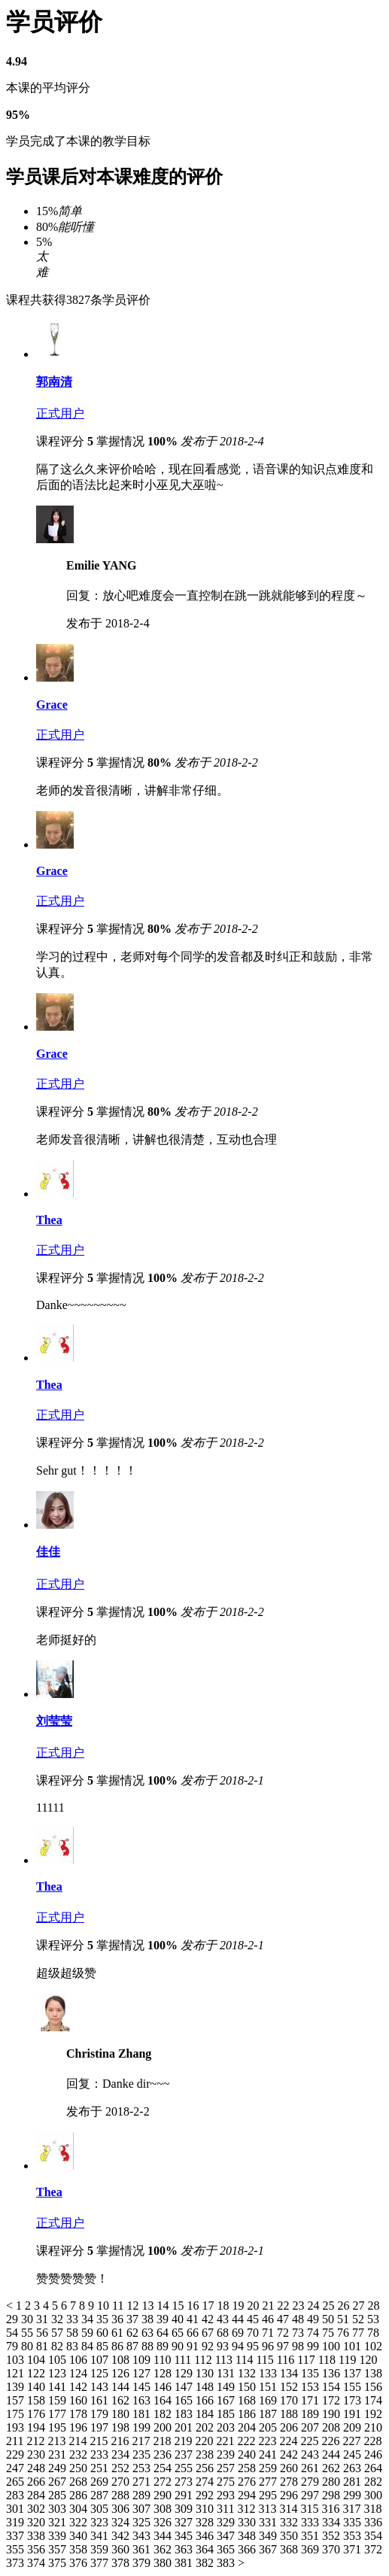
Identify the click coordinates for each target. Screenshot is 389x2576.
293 (227, 2495)
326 (164, 2522)
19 (239, 2305)
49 (314, 2319)
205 (269, 2427)
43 (224, 2319)
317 (352, 2508)
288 (121, 2495)
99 (314, 2346)
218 (163, 2441)
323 (100, 2522)
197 (100, 2427)
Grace (52, 704)
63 (149, 2332)
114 (246, 2359)
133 (269, 2373)
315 (310, 2508)
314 (289, 2508)
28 (373, 2305)
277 (269, 2481)
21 (269, 2305)
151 (269, 2386)
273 (185, 2481)
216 (121, 2441)
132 (248, 2373)
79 (13, 2346)
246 (373, 2454)
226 (331, 2441)
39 (164, 2319)
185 (227, 2413)
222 (247, 2441)
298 (332, 2495)
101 (353, 2346)
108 (121, 2359)
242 (290, 2454)
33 (73, 2319)
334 (332, 2522)
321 (58, 2522)
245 (353, 2454)
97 (284, 2346)
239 (227, 2454)
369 (311, 2549)
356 (37, 2549)
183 (185, 2413)
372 (373, 2549)
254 (164, 2468)
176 (37, 2413)
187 (269, 2413)
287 (100, 2495)
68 (224, 2332)
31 (43, 2319)
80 (28, 2346)
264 (373, 2468)
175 (16, 2413)
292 (206, 2495)
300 (373, 2495)
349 (269, 2535)
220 (205, 2441)
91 (194, 2346)
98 (299, 2346)
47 (284, 2319)
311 (227, 2508)
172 (332, 2400)
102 (373, 2346)
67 (209, 2332)
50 (329, 2319)
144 (121, 2386)
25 (329, 2305)
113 (225, 2359)
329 (227, 2522)
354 (373, 2535)
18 (224, 2305)
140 (37, 2386)
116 (287, 2359)
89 (164, 2346)
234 (121, 2454)
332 (290, 2522)
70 (254, 2332)
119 (349, 2359)
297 (311, 2495)
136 (332, 2373)
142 (79, 2386)
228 (372, 2441)
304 (79, 2508)
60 (103, 2332)
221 (226, 2441)
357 (58, 2549)
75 (329, 2332)
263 (353, 2468)
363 (185, 2549)
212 (36, 2441)
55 (28, 2332)
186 (248, 2413)
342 (121, 2535)
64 (164, 2332)
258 (248, 2468)
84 (88, 2346)
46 (269, 2319)
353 (353, 2535)
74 (314, 2332)
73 (299, 2332)
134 (290, 2373)
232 (79, 2454)
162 (121, 2400)
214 (79, 2441)
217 (142, 2441)
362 (164, 2549)
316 (331, 2508)
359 (100, 2549)
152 (290, 2386)
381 (185, 2562)
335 (353, 2522)
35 (103, 2319)
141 (58, 2386)
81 (43, 2346)
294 (248, 2495)
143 (100, 2386)
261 (311, 2468)
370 (332, 2549)
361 (142, 2549)
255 (185, 2468)
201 (185, 2427)
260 (290, 2468)
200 (164, 2427)
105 (58, 2359)
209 (353, 2427)
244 (332, 2454)
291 (185, 2495)
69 (239, 2332)
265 (16, 2481)
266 (37, 2481)
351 (311, 2535)
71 (269, 2332)
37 (133, 2319)
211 (16, 2441)
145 (142, 2386)
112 (204, 2359)
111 (184, 2359)
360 (121, 2549)
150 (248, 2386)
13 (149, 2305)
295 (269, 2495)
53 (373, 2319)
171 (311, 2400)
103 (16, 2359)
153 (311, 2386)
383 (227, 2562)
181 (142, 2413)
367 (269, 2549)
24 (314, 2305)
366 (248, 2549)
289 (142, 2495)
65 (179, 2332)
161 (100, 2400)
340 (79, 2535)
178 (79, 2413)
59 (88, 2332)
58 (73, 2332)
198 (121, 2427)
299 (353, 2495)
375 (58, 2562)
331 (269, 2522)
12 (133, 2305)
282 (373, 2481)
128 (164, 2373)
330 (248, 2522)
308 (164, 2508)
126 (121, 2373)
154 (332, 2386)
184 (206, 2413)
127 (142, 2373)
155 (353, 2386)
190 (332, 2413)
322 (79, 2522)
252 (121, 2468)
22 (284, 2305)
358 (79, 2549)
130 (206, 2373)
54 (13, 2332)
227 (352, 2441)
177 (58, 2413)
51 (344, 2319)
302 (37, 2508)
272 (164, 2481)
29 (13, 2319)
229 (16, 2454)
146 (164, 2386)
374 (37, 2562)
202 (206, 2427)
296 (290, 2495)
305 (100, 2508)
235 (142, 2454)
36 (118, 2319)
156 (373, 2386)
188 (290, 2413)
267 (58, 2481)
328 (206, 2522)
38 (149, 2319)
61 (118, 2332)
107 (100, 2359)
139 (16, 2386)
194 (37, 2427)
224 (289, 2441)
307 (142, 2508)
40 (179, 2319)
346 (206, 2535)
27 (359, 2305)
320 (37, 2522)
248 (37, 2468)
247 (16, 2468)
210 (373, 2427)
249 (58, 2468)
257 (227, 2468)
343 (142, 2535)
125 (100, 2373)
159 (58, 2400)
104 (37, 2359)
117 (307, 2359)
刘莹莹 (54, 1721)
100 (332, 2346)
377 (100, 2562)
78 (373, 2332)
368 (290, 2549)
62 (133, 2332)
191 (353, 2413)
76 (344, 2332)
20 (254, 2305)
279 (311, 2481)
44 (239, 2319)
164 (164, 2400)
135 (311, 2373)
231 (58, 2454)
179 (100, 2413)
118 (328, 2359)
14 (164, 2305)
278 (290, 2481)
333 (311, 2522)
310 (206, 2508)
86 (118, 2346)
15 (179, 2305)
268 (79, 2481)
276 (248, 2481)
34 (88, 2319)
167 (227, 2400)
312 (247, 2508)
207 (311, 2427)
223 (268, 2441)
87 (133, 2346)
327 (185, 2522)
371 (353, 2549)
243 (311, 2454)
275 (227, 2481)
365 (227, 2549)
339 (58, 2535)
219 (184, 2441)
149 (227, 2386)
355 (16, 2549)
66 (194, 2332)
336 (373, 2522)
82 (58, 2346)
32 (58, 2319)
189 (311, 2413)
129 (185, 2373)
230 (37, 2454)
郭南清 (54, 381)
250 (79, 2468)
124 (79, 2373)
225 (310, 2441)
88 (149, 2346)
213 (57, 2441)
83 (73, 2346)
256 (206, 2468)
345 (185, 2535)
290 (164, 2495)
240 (248, 2454)
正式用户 (60, 413)
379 (142, 2562)
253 (142, 2468)
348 (248, 2535)
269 (100, 2481)
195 (58, 2427)
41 (194, 2319)
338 (37, 2535)
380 (164, 2562)
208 (332, 2427)
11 (119, 2305)
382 (206, 2562)
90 (179, 2346)
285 (58, 2495)
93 (224, 2346)
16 (194, 2305)
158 (37, 2400)
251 (100, 2468)
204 (248, 2427)
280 (332, 2481)
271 (142, 2481)
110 (163, 2359)
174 (373, 2400)
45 (254, 2319)
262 (332, 2468)
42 (209, 2319)
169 (269, 2400)
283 (16, 2495)
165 (185, 2400)
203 (227, 2427)
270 (121, 2481)
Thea (49, 1220)
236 (164, 2454)
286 (79, 2495)
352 (332, 2535)
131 (227, 2373)
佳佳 (48, 1551)
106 (79, 2359)
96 (269, 2346)
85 (103, 2346)
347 (227, 2535)
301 (16, 2508)
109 (142, 2359)
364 (206, 2549)
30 (28, 2319)
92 (209, 2346)
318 (372, 2508)
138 (373, 2373)
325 (142, 2522)
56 (43, 2332)
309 (185, 2508)
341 (100, 2535)
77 (359, 2332)
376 (79, 2562)
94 (239, 2346)
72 (284, 2332)
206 (290, 2427)
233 (100, 2454)
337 (16, 2535)
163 (142, 2400)
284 (37, 2495)
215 (100, 2441)
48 (299, 2319)
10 (104, 2305)
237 (185, 2454)
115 (266, 2359)
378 (121, 2562)
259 (269, 2468)
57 (58, 2332)
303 (58, 2508)
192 (373, 2413)
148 (206, 2386)
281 (353, 2481)
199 (142, 2427)
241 (269, 2454)
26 (344, 2305)
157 (16, 2400)
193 (16, 2427)
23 (299, 2305)
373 (16, 2562)
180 (121, 2413)
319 (16, 2522)
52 (359, 2319)
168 (248, 2400)
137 (353, 2373)
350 (290, 2535)
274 (206, 2481)
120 (368, 2359)
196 (79, 2427)
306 (121, 2508)
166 (206, 2400)
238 (206, 2454)
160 (79, 2400)
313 (268, 2508)
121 (16, 2373)
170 (290, 2400)
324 (121, 2522)
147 (185, 2386)
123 (58, 2373)
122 (37, 2373)
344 (164, 2535)
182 (164, 2413)
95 (254, 2346)
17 (209, 2305)
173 (353, 2400)
